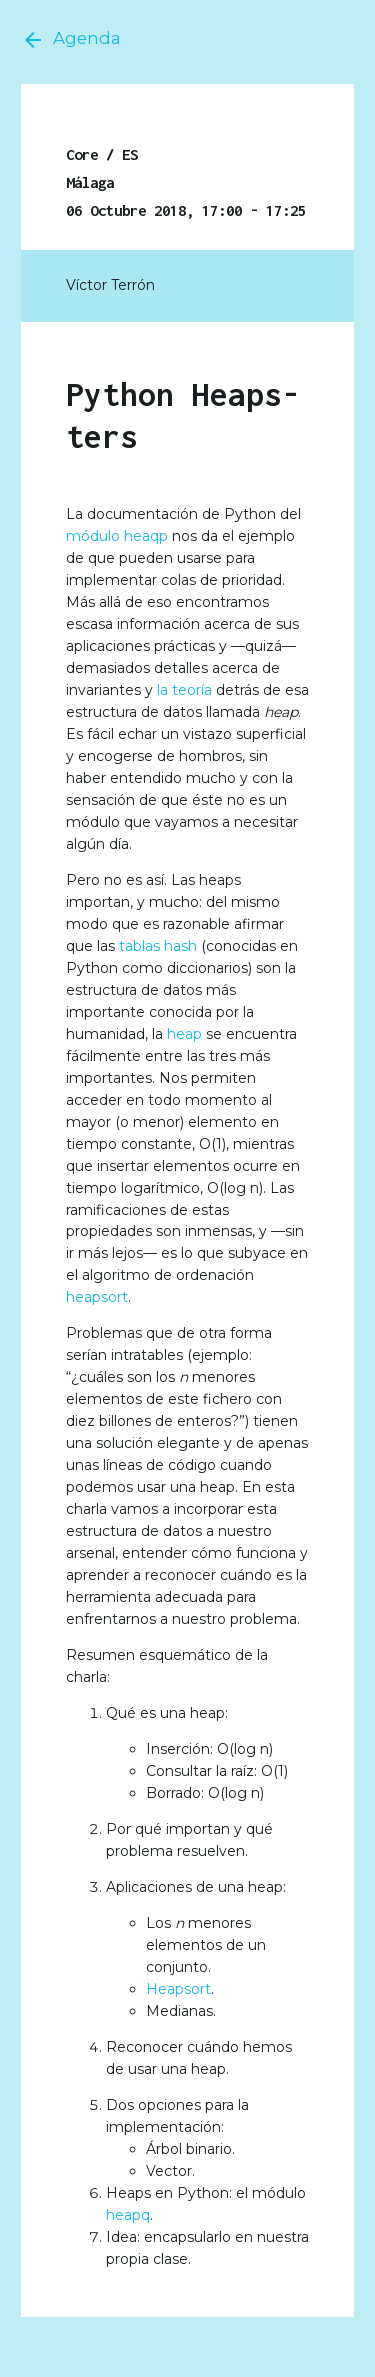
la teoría (184, 690)
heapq (128, 2215)
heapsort (97, 1297)
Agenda (71, 40)
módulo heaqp (117, 536)
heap (184, 1034)
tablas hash (158, 946)
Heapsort (178, 1989)
